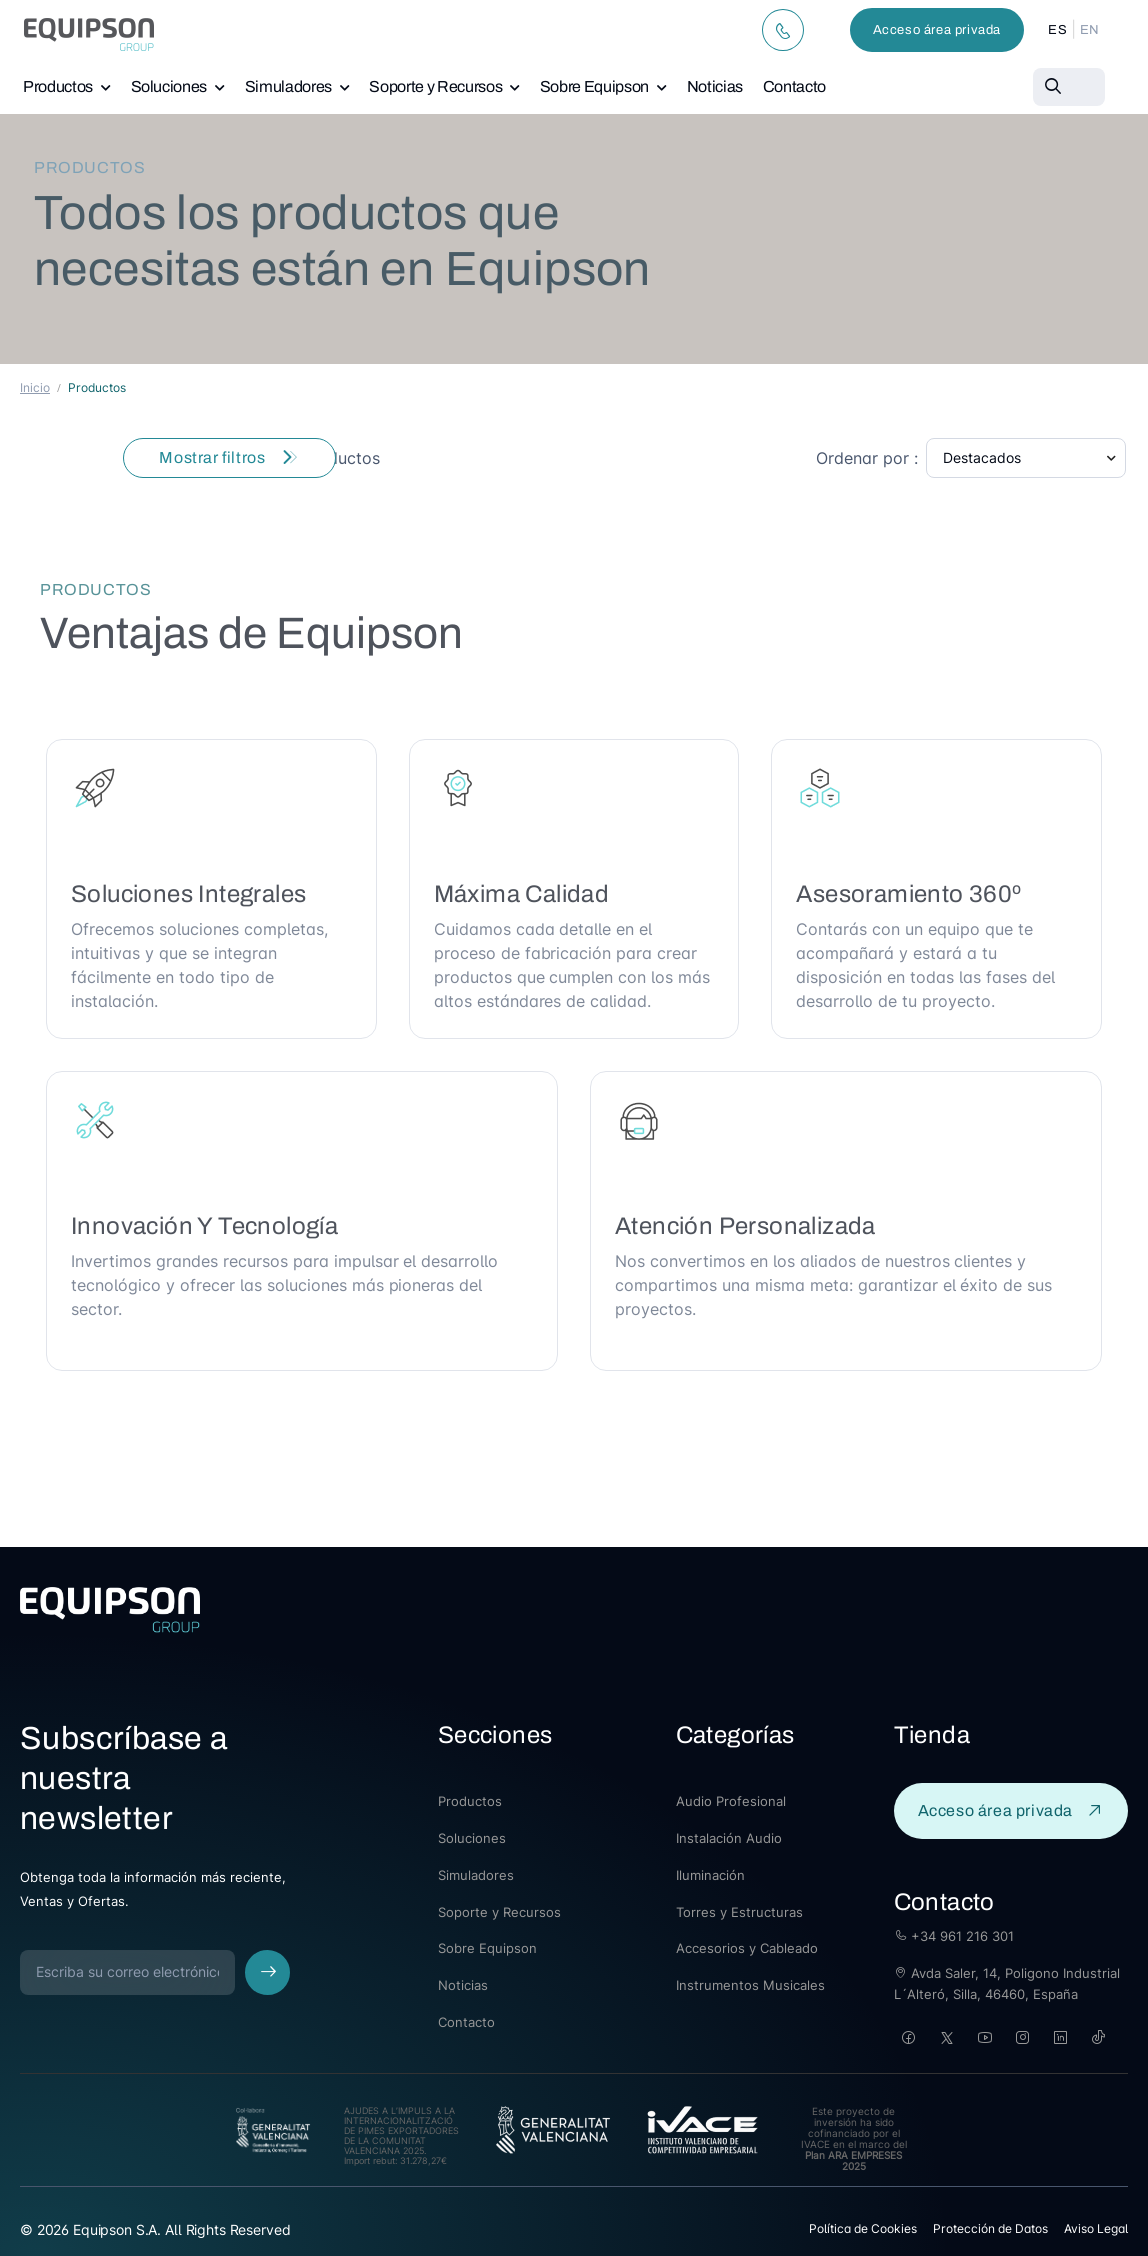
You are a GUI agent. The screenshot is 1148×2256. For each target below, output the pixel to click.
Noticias (715, 86)
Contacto (794, 86)
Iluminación (710, 1875)
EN (1090, 30)
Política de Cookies (863, 2228)
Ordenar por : (867, 458)
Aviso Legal (1096, 2228)
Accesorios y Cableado (747, 1948)
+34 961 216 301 (954, 1936)
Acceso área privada (937, 30)
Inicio (35, 387)
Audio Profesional (731, 1801)
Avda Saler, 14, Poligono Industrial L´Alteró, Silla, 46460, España (1007, 1983)
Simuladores (288, 86)
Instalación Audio (729, 1838)
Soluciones (169, 86)
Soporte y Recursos (435, 86)
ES (1057, 30)
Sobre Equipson (594, 86)
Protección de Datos (990, 2228)
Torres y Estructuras (739, 1912)
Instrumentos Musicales (750, 1985)
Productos (58, 86)
